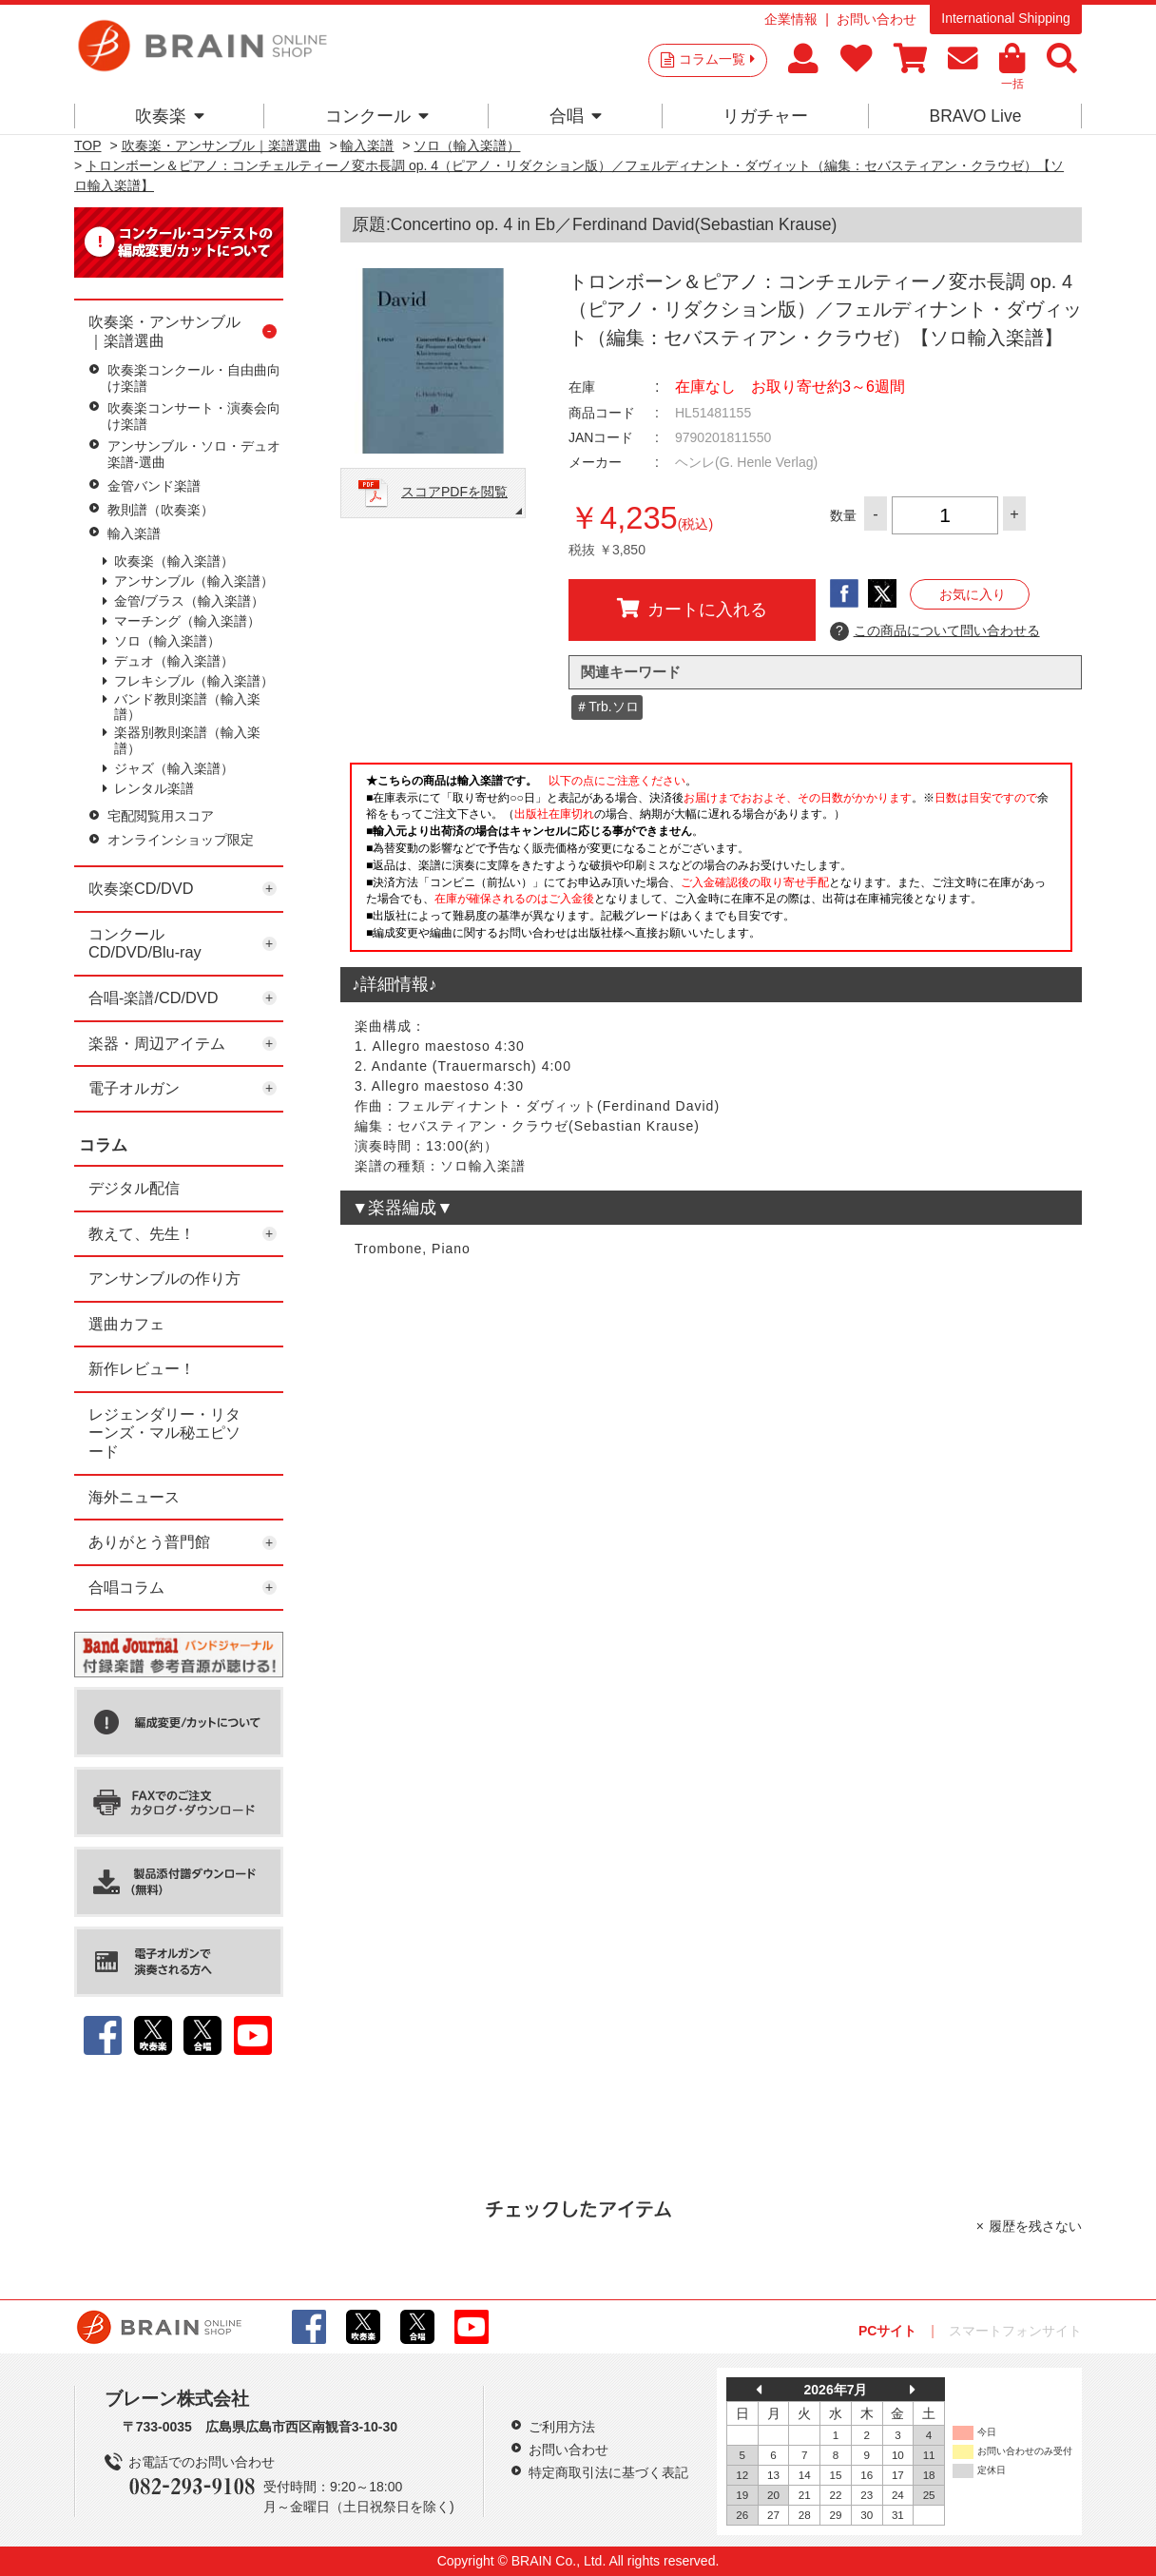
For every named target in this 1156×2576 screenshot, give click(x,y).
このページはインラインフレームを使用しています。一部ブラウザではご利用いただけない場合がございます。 (711, 862)
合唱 (575, 116)
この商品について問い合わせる (935, 631)
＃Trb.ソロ (606, 706)
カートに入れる (692, 608)
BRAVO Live (975, 116)
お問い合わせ (876, 19)
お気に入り (972, 594)
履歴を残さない (1035, 2226)
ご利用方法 (562, 2426)
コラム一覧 (717, 59)
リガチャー (765, 116)
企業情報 (791, 19)
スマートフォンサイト (1015, 2330)
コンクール (377, 116)
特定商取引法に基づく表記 (608, 2472)
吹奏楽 (169, 116)
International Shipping (1005, 18)
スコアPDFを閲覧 (454, 491)
